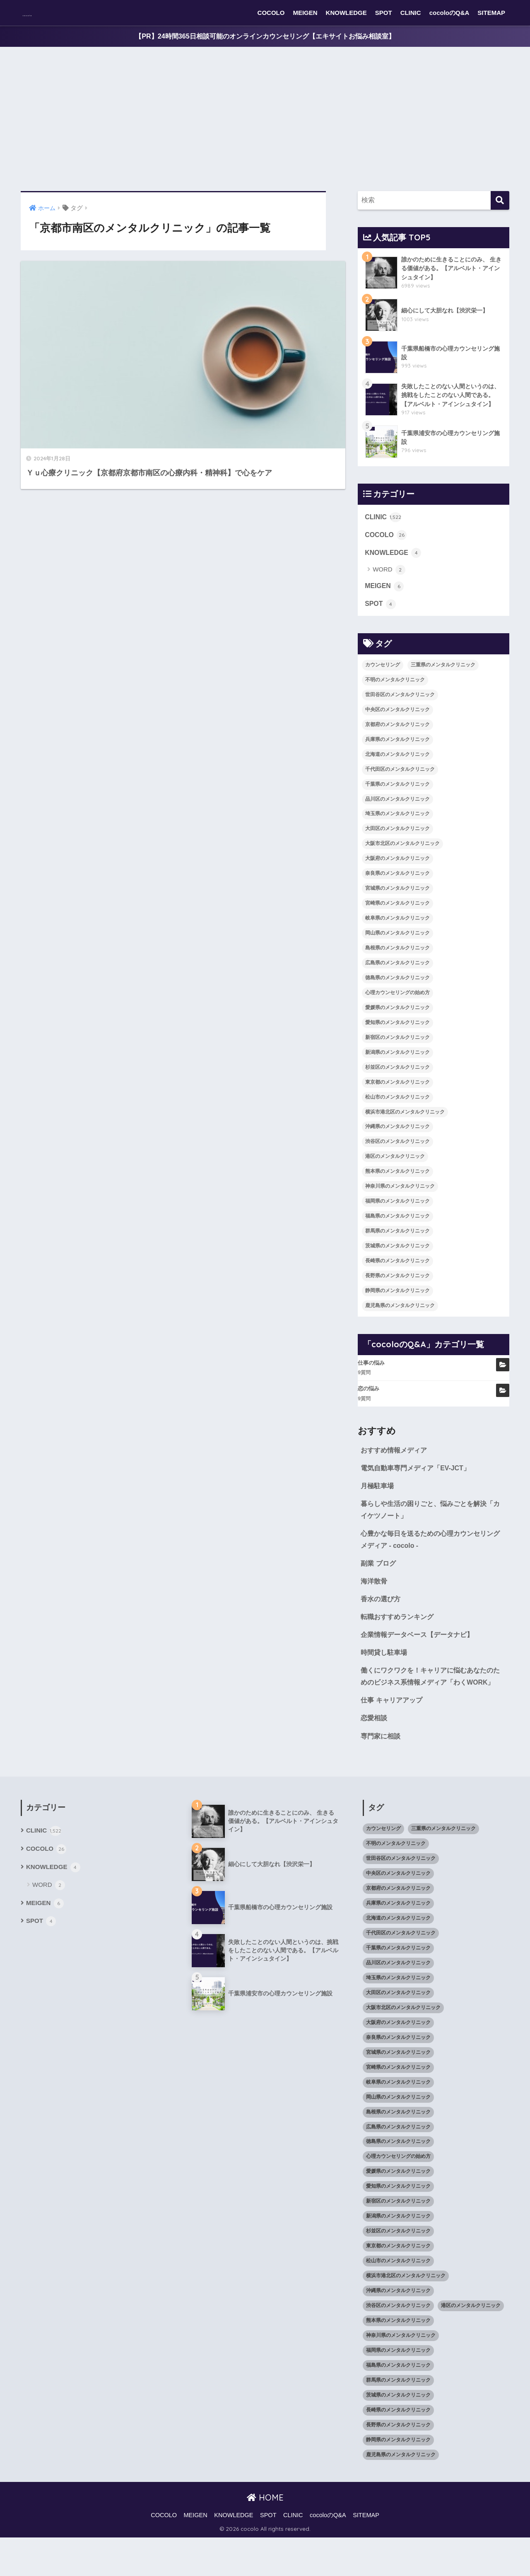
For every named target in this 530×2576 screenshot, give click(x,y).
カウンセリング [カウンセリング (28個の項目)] (382, 678)
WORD (389, 582)
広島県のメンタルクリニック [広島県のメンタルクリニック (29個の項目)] (397, 976)
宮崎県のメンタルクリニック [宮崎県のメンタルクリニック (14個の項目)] (397, 916)
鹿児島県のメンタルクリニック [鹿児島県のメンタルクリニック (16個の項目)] (400, 1319)
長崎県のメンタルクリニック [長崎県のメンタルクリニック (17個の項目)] (397, 1274)
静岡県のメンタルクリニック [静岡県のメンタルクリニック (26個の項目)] (397, 1304)
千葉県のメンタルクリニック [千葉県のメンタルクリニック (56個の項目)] (397, 797)
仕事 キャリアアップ (393, 1737)
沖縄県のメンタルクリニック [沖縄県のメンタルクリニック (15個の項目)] (397, 1140)
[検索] (500, 201)
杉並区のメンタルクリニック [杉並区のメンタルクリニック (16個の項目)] (397, 1080)
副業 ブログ (379, 1582)
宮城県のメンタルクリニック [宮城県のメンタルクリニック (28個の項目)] (397, 901)
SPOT (383, 12)
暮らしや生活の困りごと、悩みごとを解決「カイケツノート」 (427, 1526)
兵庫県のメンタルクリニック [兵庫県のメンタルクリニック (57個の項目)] (397, 752)
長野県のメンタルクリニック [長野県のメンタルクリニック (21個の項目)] (397, 1289)
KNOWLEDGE (346, 12)
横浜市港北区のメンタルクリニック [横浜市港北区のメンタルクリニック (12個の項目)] (405, 1125)
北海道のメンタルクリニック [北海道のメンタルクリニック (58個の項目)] (397, 767)
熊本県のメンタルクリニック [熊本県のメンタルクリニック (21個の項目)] (397, 1185)
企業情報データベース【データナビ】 (420, 1656)
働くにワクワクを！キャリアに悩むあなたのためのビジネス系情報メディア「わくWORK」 (431, 1705)
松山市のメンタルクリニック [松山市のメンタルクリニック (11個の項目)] (397, 1110)
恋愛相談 (375, 1755)
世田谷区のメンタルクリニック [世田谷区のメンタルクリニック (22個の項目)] (400, 708)
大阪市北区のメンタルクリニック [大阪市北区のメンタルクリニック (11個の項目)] (402, 857)
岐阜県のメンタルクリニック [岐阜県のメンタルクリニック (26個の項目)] (397, 931)
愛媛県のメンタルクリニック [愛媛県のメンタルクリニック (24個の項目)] (397, 1021)
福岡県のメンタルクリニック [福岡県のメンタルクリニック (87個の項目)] (397, 1214)
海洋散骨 (375, 1600)
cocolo (39, 13)
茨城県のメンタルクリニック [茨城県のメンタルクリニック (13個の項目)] (397, 1259)
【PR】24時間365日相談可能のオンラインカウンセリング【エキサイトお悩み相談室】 (265, 37)
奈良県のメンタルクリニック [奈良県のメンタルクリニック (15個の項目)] (397, 887)
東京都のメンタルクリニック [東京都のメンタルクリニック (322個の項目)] (397, 1095)
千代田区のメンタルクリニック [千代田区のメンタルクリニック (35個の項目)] (400, 782)
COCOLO (271, 12)
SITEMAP (491, 12)
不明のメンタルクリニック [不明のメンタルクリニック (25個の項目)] (395, 693)
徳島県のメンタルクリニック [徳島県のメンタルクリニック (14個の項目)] (397, 991)
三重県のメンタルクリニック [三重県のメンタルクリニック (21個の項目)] (443, 678)
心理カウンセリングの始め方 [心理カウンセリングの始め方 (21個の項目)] (397, 1006)
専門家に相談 (382, 1774)
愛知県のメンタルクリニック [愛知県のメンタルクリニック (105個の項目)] (397, 1036)
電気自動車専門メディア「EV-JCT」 (419, 1482)
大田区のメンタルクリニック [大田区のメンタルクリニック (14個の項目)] (397, 842)
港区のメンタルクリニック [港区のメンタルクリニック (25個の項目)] (395, 1170)
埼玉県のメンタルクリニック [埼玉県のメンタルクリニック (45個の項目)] (397, 827)
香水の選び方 (382, 1619)
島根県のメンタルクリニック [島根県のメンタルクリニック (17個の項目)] (397, 961)
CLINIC (410, 12)
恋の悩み (368, 1402)
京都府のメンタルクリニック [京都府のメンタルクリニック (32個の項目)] (397, 738)
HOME (265, 2536)
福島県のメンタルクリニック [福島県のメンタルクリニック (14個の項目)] (397, 1229)
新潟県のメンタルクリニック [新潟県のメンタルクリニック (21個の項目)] (397, 1065)
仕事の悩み (371, 1376)
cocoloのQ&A (449, 12)
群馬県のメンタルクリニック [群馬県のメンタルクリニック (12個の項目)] (397, 1244)
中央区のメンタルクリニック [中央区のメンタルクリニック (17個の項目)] (397, 723)
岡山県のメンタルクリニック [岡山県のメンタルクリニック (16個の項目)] (397, 946)
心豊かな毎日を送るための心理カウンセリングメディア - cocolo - (431, 1557)
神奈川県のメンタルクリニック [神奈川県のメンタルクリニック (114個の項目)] (400, 1200)
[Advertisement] (265, 120)
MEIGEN (305, 12)
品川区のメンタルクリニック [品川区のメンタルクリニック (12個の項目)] (397, 812)
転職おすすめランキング (399, 1637)
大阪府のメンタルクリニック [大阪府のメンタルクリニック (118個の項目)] (397, 872)
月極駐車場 (378, 1501)
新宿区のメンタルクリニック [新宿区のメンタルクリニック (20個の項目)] (397, 1050)
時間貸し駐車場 (385, 1674)
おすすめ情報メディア (396, 1463)
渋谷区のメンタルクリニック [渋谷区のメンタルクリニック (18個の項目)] (397, 1155)
